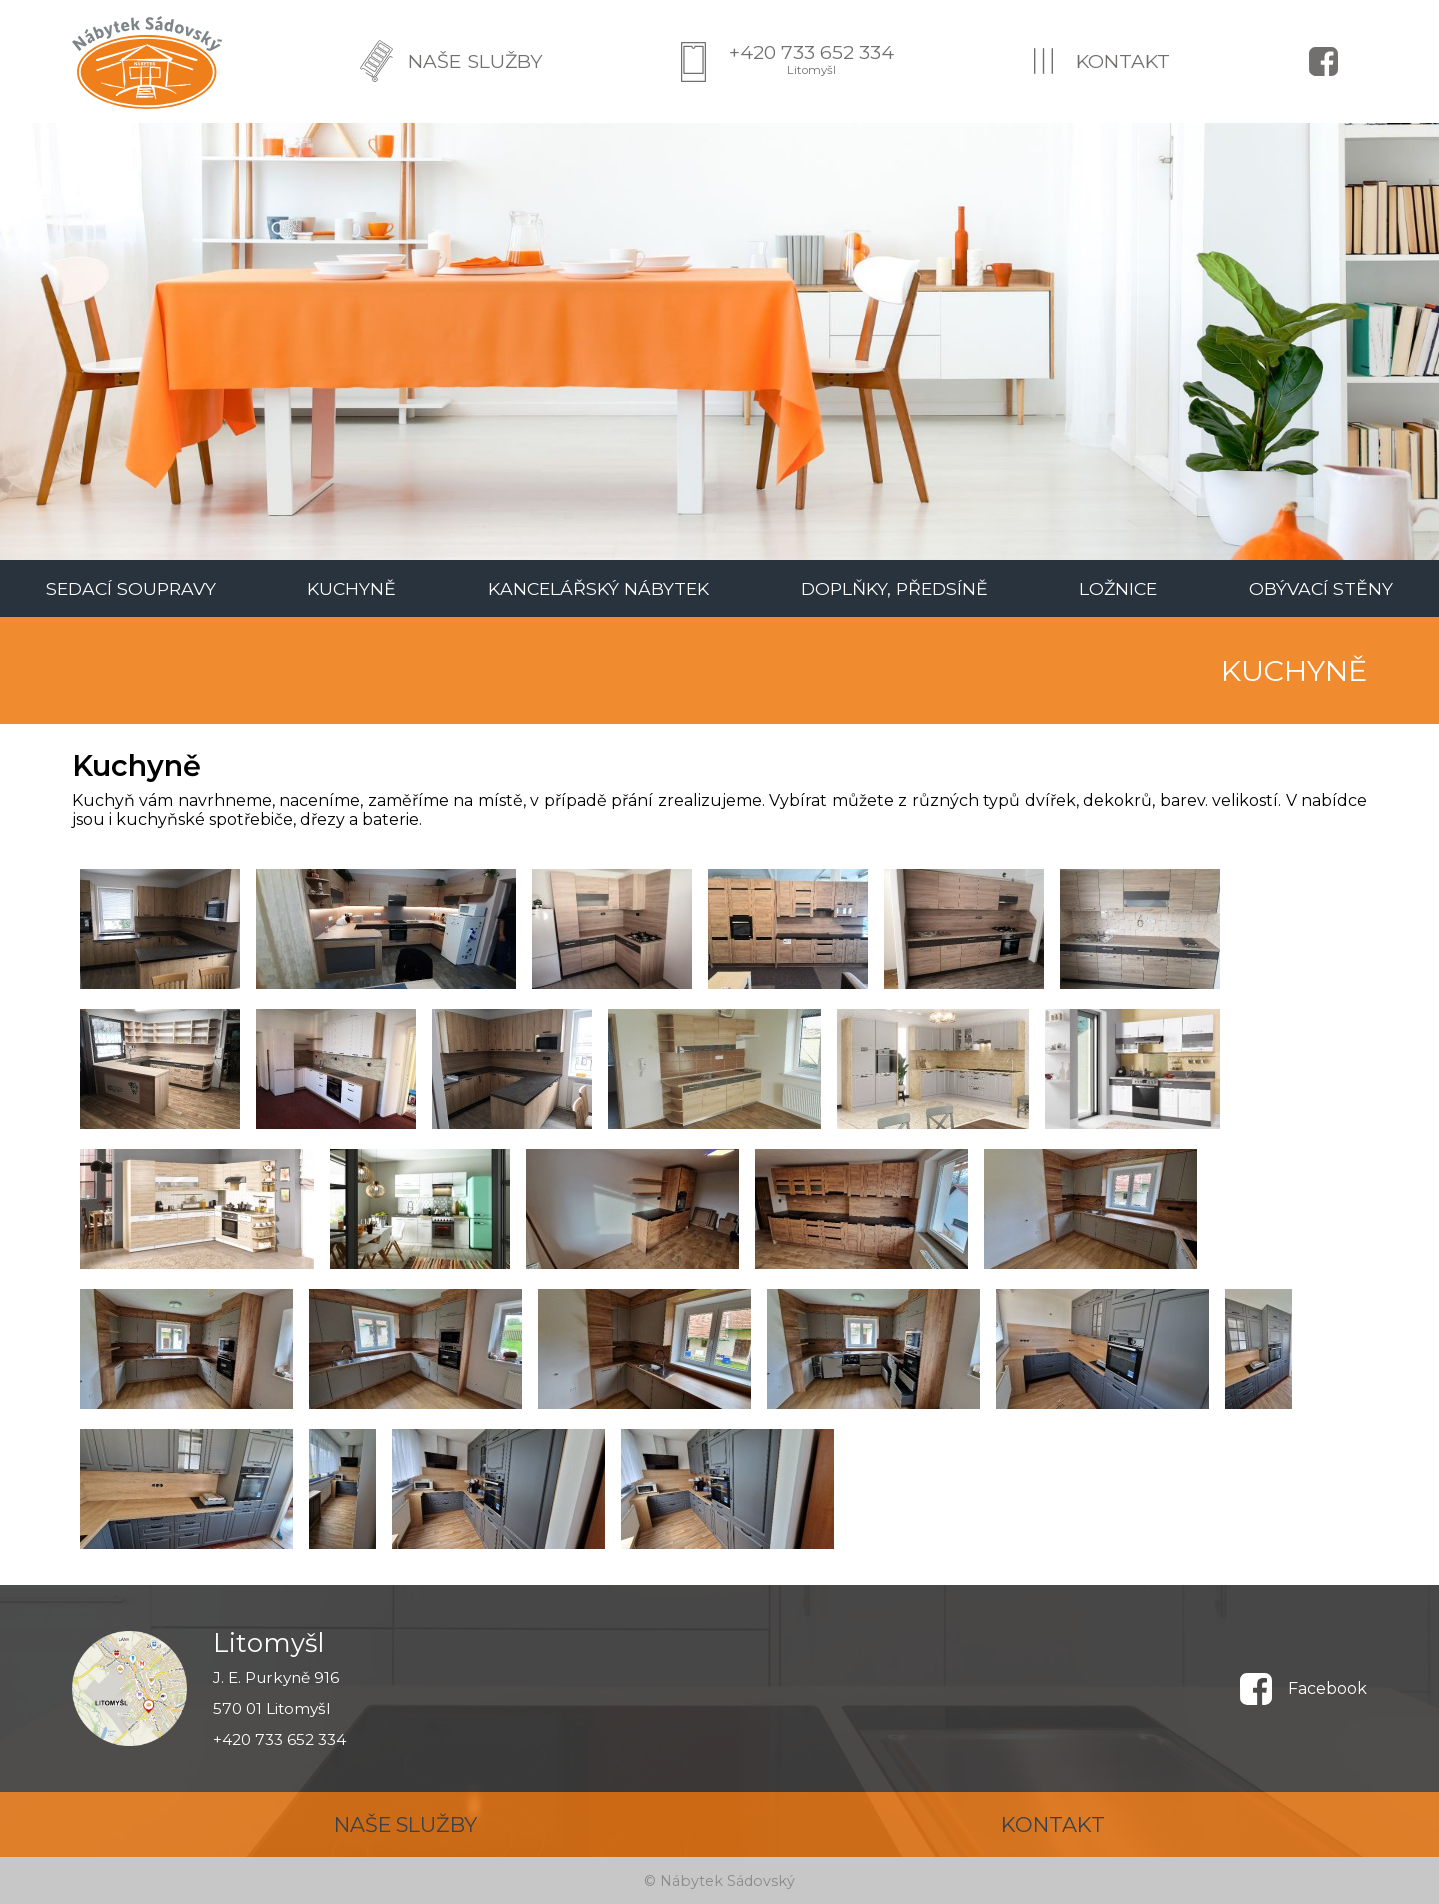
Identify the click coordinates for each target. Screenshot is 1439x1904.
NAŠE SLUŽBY (475, 61)
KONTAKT (1123, 61)
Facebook (1327, 1688)
